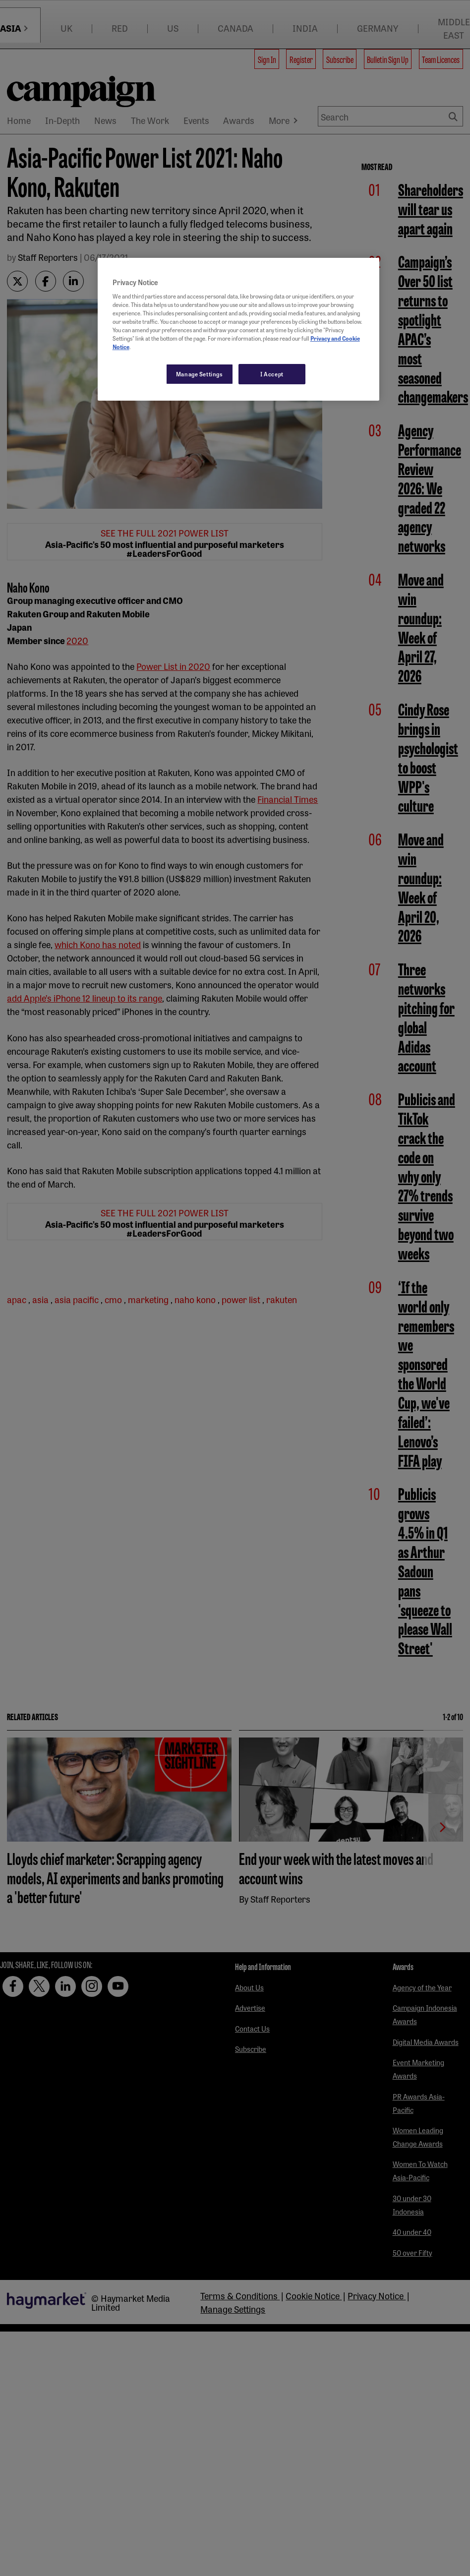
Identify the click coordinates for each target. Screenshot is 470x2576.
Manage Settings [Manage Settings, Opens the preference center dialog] (199, 374)
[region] (239, 329)
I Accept (272, 374)
